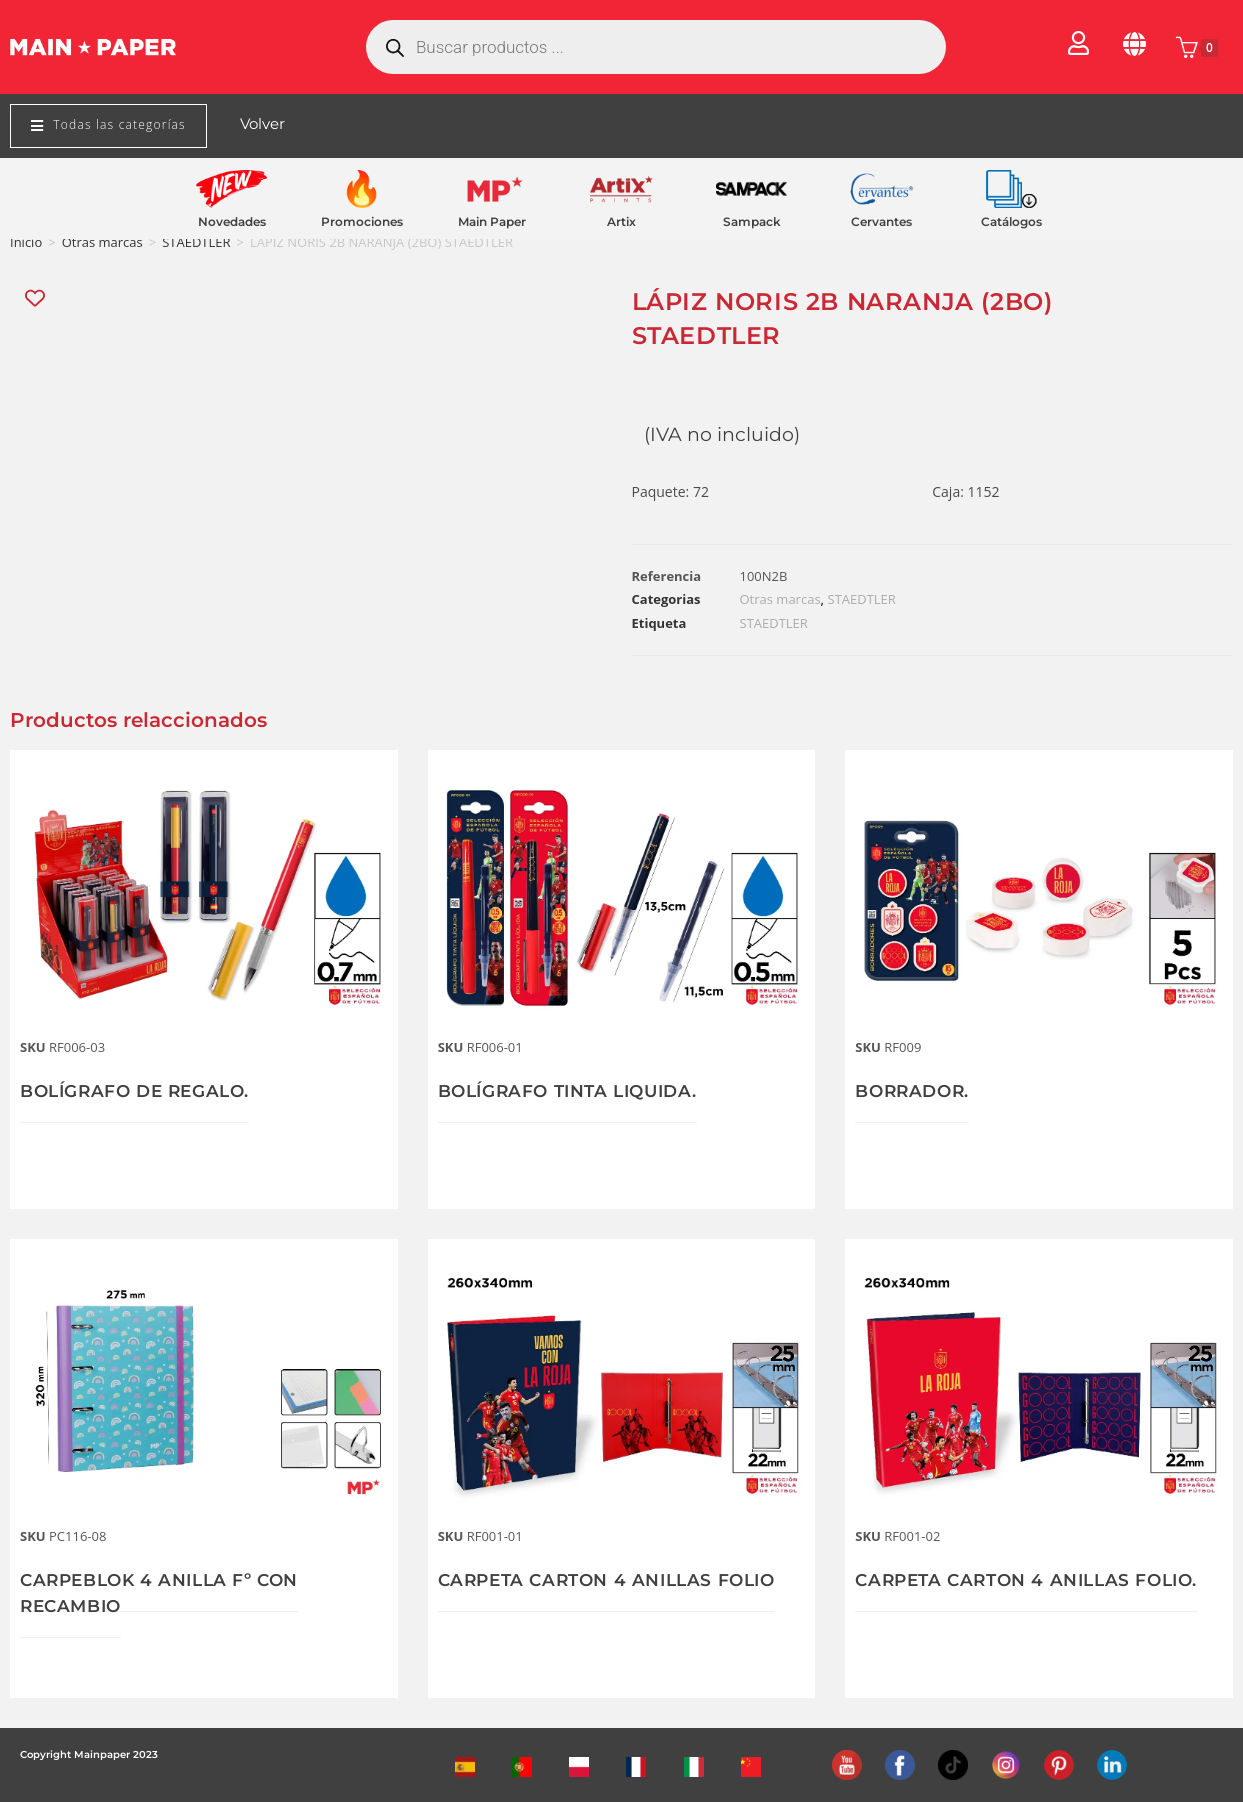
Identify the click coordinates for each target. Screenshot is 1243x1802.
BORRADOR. (915, 1091)
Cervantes (881, 221)
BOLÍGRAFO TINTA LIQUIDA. (576, 1091)
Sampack (752, 221)
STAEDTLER (196, 242)
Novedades (232, 221)
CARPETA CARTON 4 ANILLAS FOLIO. (1035, 1580)
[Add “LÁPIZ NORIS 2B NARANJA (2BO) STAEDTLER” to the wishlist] (36, 298)
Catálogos (1011, 221)
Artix (621, 221)
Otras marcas (102, 242)
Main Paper (492, 221)
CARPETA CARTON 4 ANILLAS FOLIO (615, 1580)
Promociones (362, 221)
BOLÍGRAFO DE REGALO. (141, 1091)
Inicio (26, 242)
